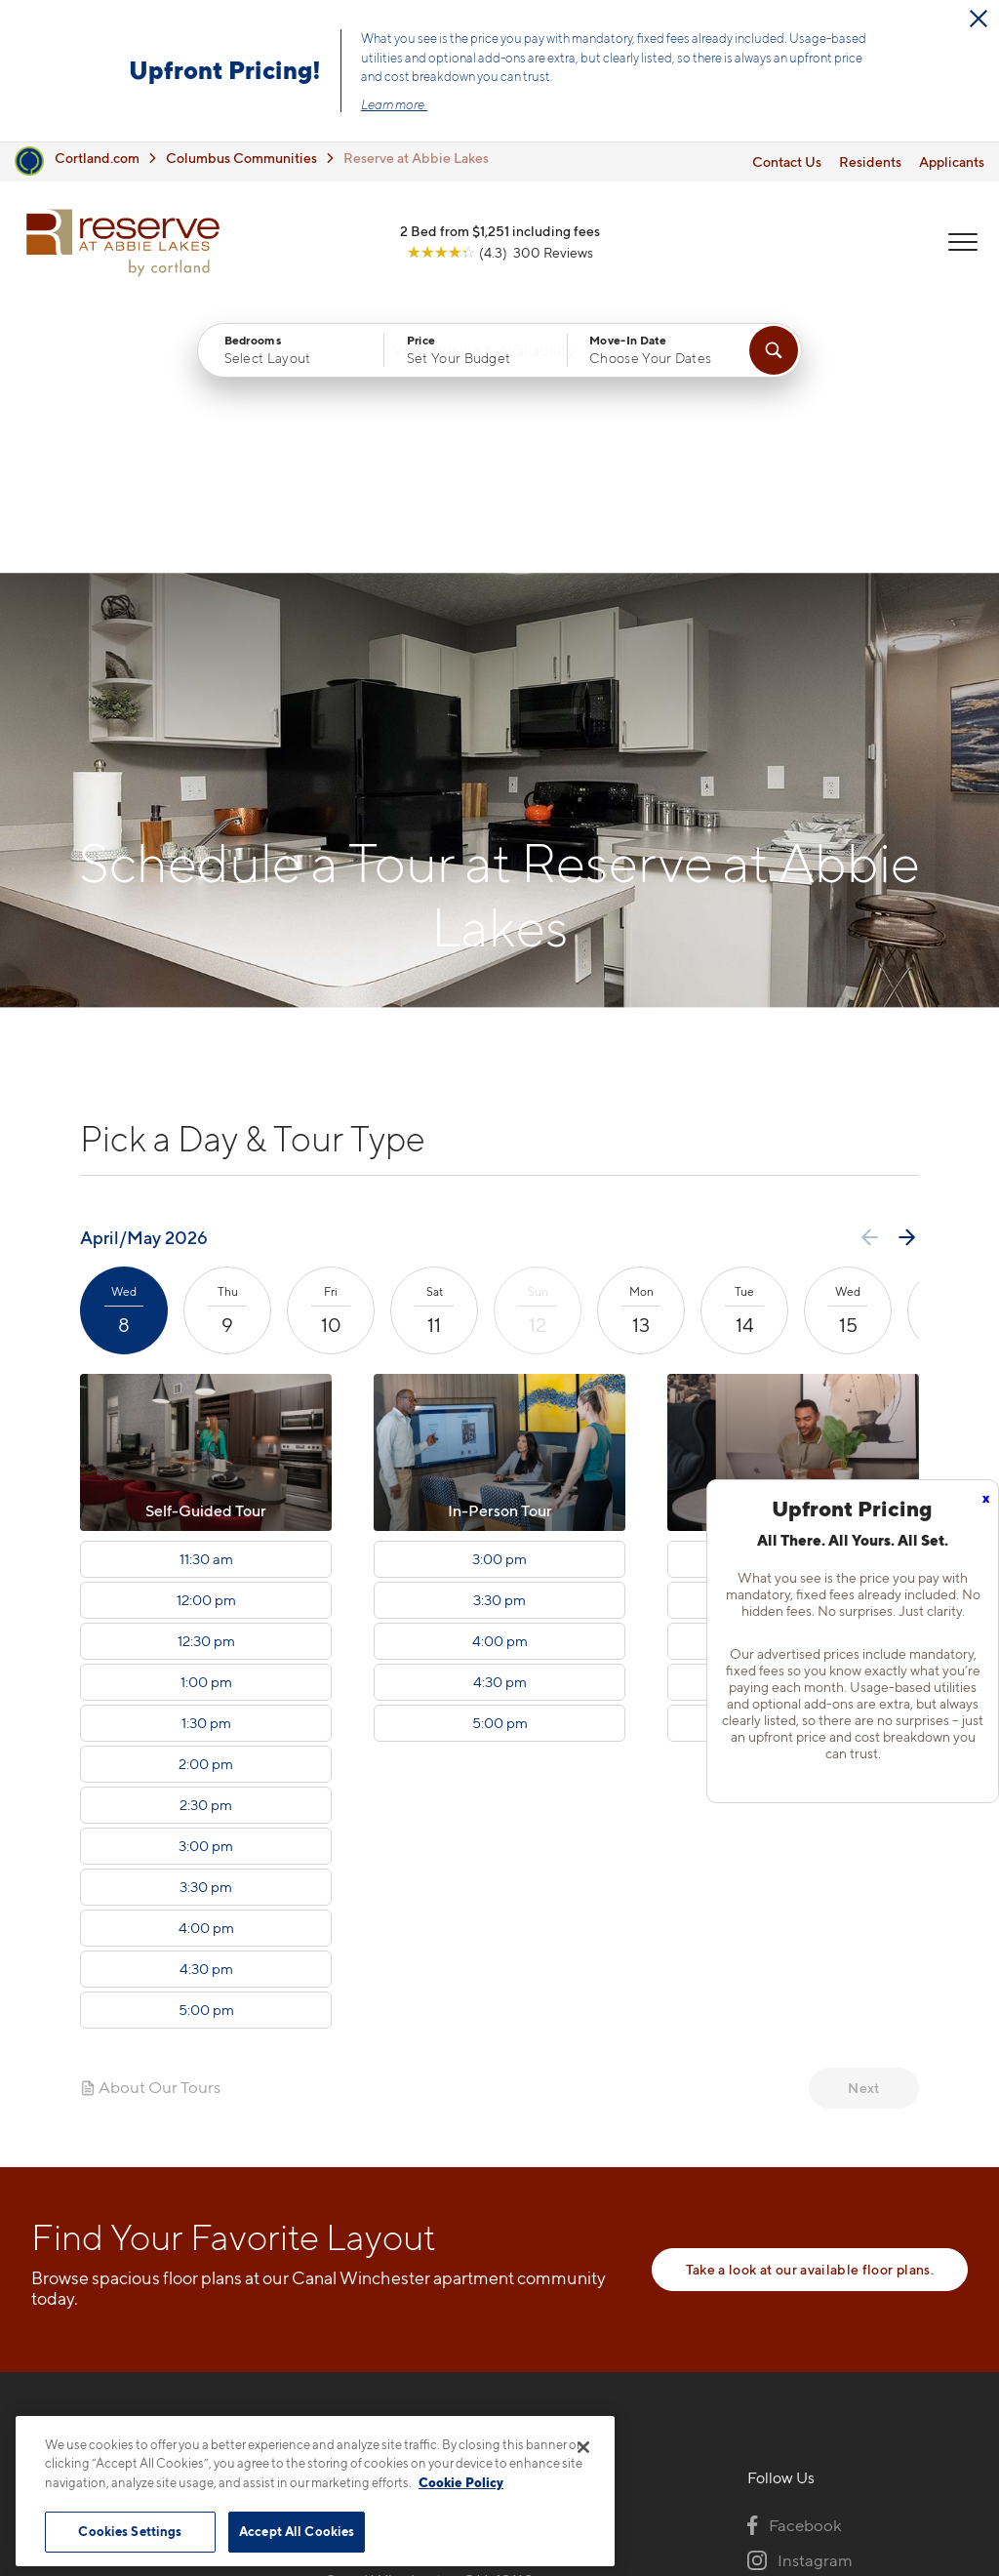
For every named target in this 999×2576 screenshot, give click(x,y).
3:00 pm (206, 1581)
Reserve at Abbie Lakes (416, 157)
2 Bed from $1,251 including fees (500, 233)
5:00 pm (206, 1744)
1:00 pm (206, 1417)
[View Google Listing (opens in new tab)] (500, 255)
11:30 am (206, 1294)
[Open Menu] (962, 245)
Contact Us (786, 161)
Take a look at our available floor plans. (810, 2003)
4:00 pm (206, 1662)
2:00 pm (206, 1499)
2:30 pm (206, 1540)
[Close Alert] (978, 18)
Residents (870, 161)
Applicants (951, 161)
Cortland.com (97, 157)
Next (863, 1822)
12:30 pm (206, 1376)
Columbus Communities (241, 157)
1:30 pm (206, 1458)
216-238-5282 (375, 2257)
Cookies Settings (129, 2531)
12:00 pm (206, 1335)
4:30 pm (206, 1703)
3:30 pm (206, 1621)
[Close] (583, 2447)
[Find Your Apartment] (773, 354)
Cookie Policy (461, 2482)
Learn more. (394, 104)
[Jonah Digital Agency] (922, 2508)
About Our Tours (150, 1821)
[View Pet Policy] (488, 2363)
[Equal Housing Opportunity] (334, 2363)
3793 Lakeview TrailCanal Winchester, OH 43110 (429, 2303)
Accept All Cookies (296, 2531)
